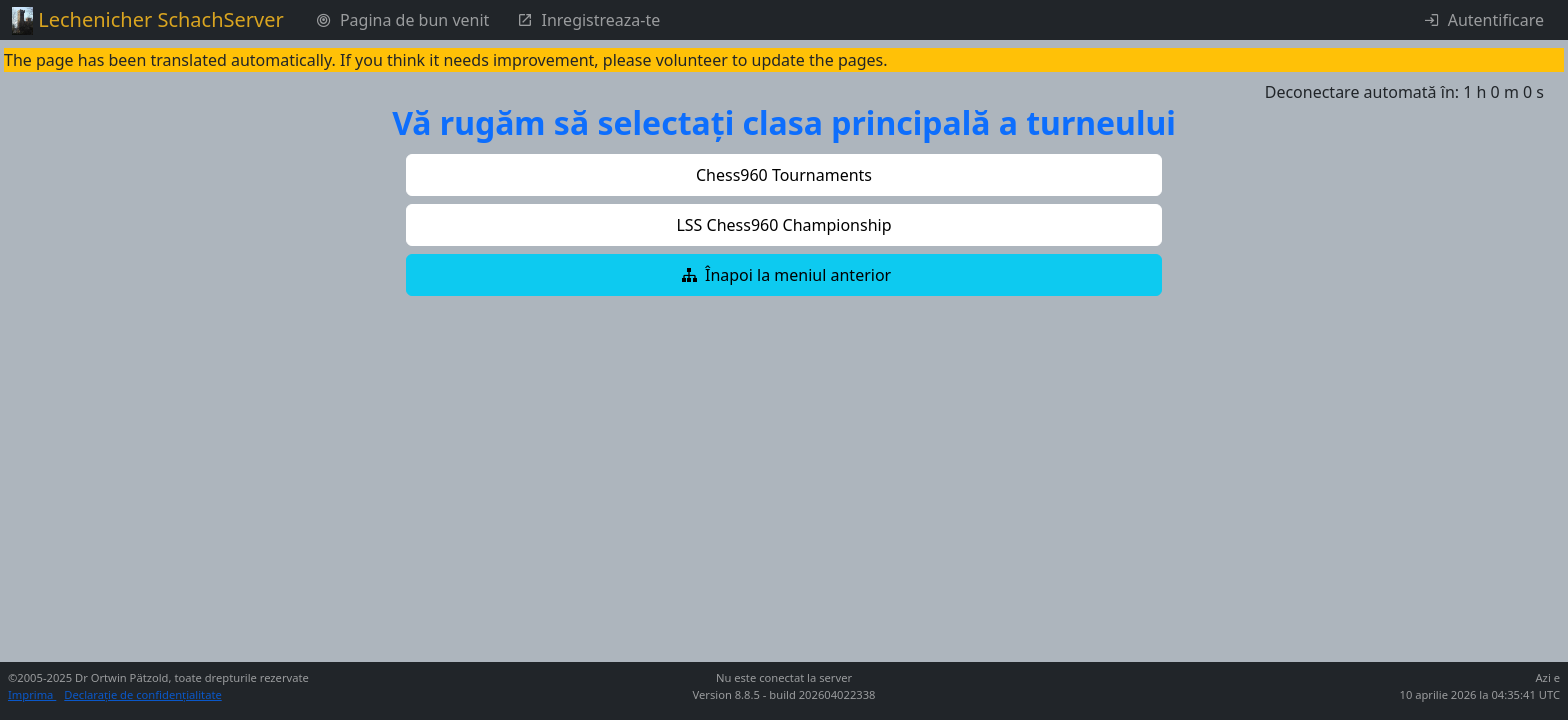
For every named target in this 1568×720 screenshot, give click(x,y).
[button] (784, 175)
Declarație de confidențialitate (142, 694)
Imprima (32, 694)
